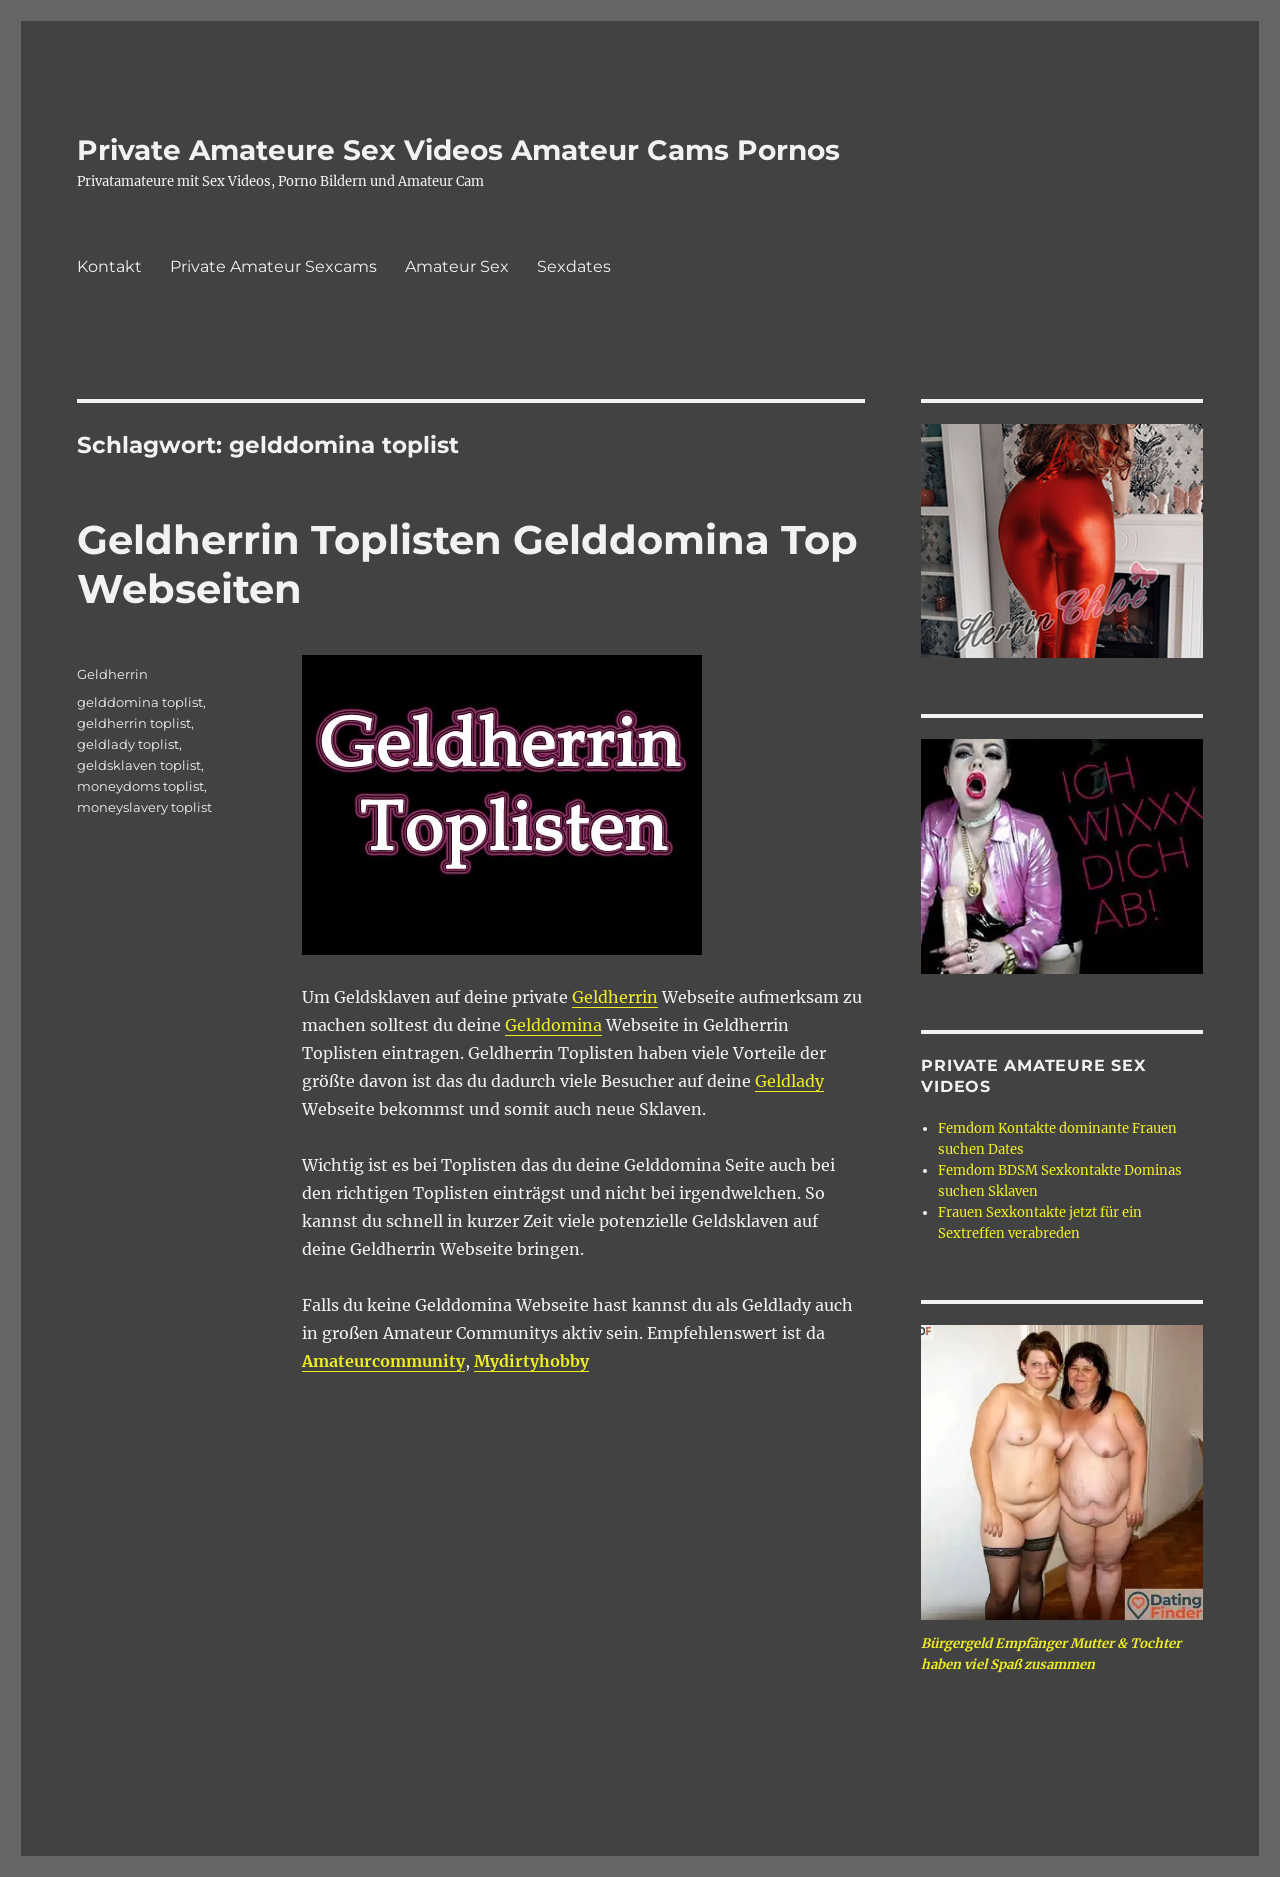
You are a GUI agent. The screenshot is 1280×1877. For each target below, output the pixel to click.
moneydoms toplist (140, 786)
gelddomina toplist (140, 702)
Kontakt (109, 266)
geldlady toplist (128, 744)
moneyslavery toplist (144, 807)
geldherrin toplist (134, 723)
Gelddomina (553, 1025)
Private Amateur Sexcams (273, 266)
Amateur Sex (457, 266)
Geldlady (789, 1081)
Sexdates (574, 266)
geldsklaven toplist (139, 765)
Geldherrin (615, 997)
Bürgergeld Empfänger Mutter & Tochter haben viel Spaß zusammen (1051, 1654)
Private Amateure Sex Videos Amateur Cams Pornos (458, 150)
